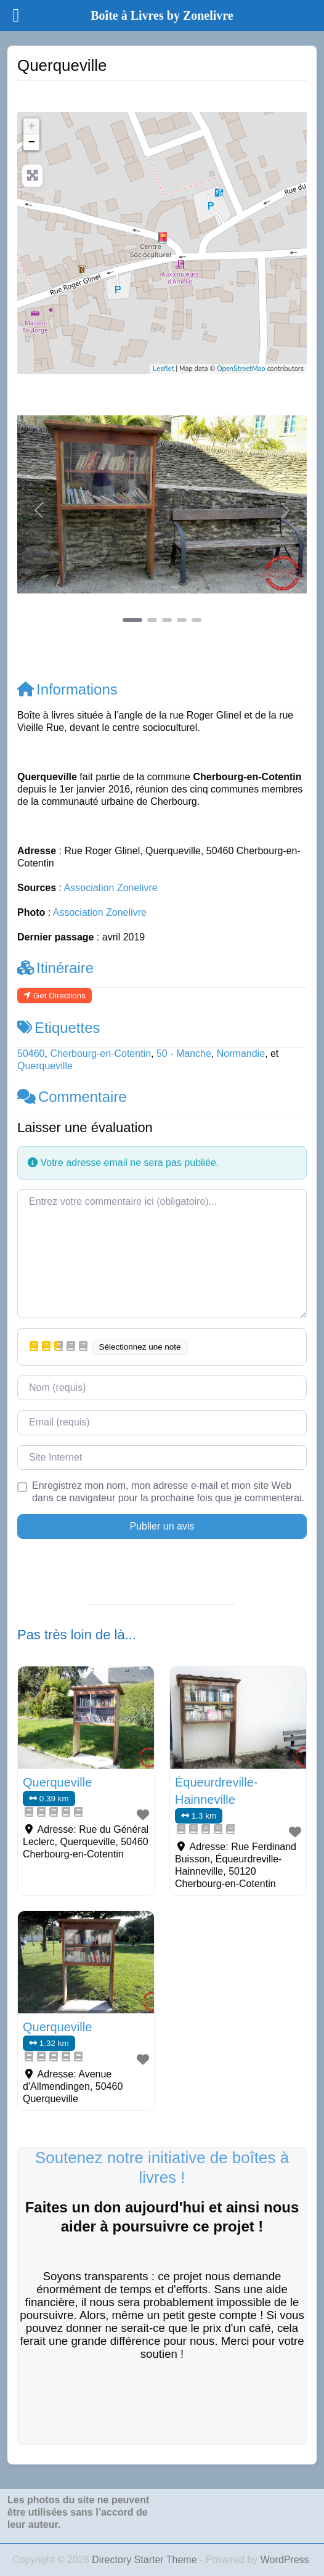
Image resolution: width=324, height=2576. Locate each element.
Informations (67, 689)
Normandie (241, 1053)
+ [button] (31, 126)
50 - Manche (183, 1053)
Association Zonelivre (111, 887)
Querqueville (45, 1066)
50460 (31, 1053)
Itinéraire (55, 968)
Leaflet (163, 368)
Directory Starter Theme (146, 2559)
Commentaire (72, 1096)
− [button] (31, 142)
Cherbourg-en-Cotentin (100, 1053)
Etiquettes (58, 1027)
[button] (39, 510)
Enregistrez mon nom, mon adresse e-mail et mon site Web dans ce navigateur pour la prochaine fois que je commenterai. (168, 1491)
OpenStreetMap (241, 368)
